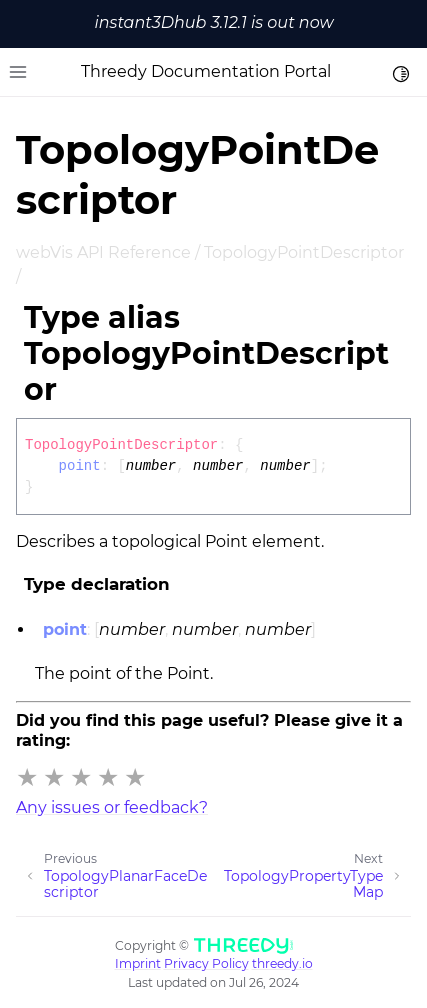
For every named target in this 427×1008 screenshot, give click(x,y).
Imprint (138, 963)
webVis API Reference (103, 252)
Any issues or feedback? (112, 807)
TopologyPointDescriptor (304, 252)
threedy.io (282, 963)
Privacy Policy (206, 963)
